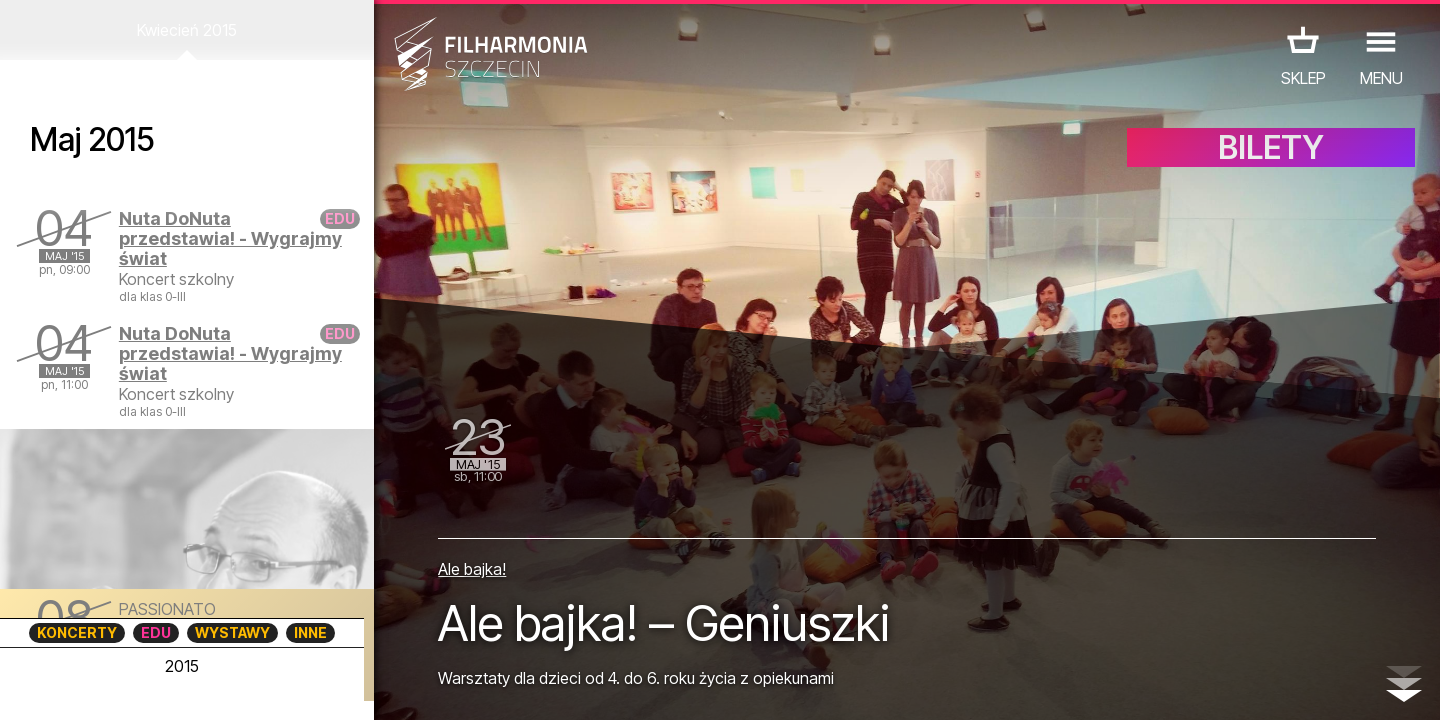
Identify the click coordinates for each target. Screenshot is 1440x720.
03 (80, 686)
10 (284, 686)
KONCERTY (77, 632)
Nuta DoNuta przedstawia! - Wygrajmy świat (230, 238)
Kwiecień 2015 (187, 30)
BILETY (1271, 147)
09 (255, 686)
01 (22, 686)
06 (168, 686)
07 (196, 686)
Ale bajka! (472, 569)
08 (226, 686)
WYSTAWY (232, 632)
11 (313, 686)
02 (50, 686)
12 (342, 686)
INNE (310, 632)
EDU (156, 632)
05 (138, 686)
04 (109, 686)
